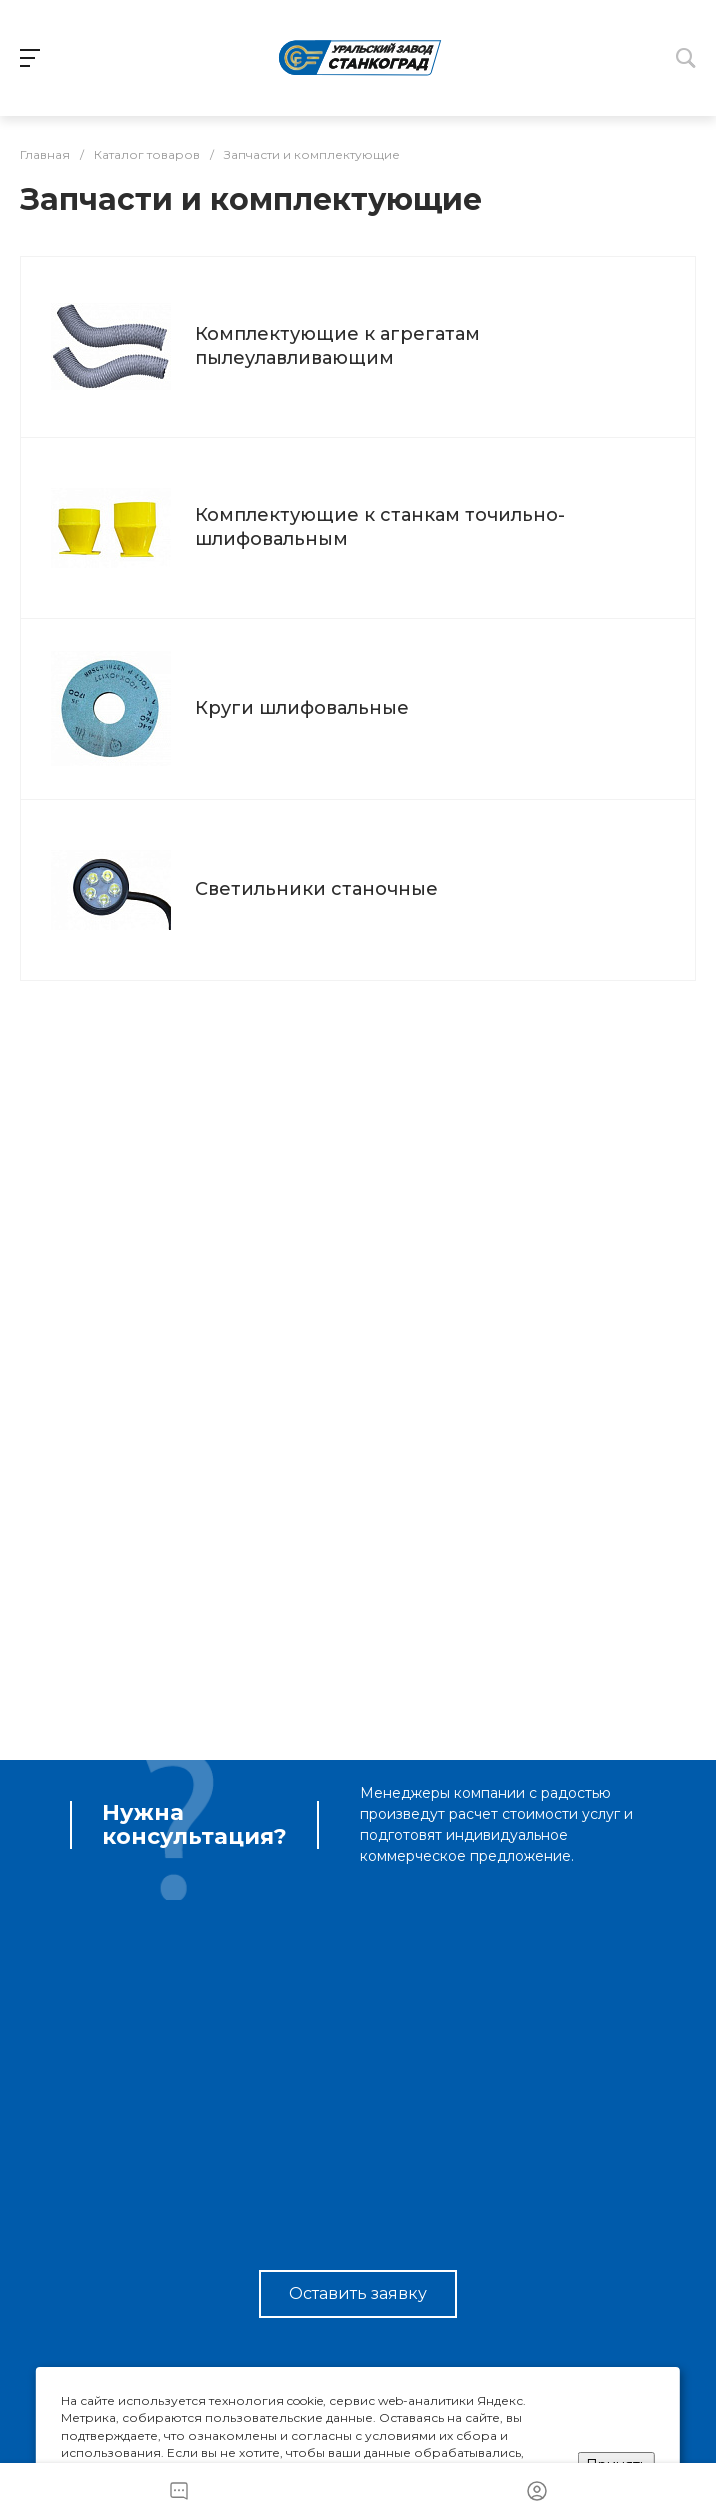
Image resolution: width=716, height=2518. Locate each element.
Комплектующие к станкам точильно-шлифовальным (380, 526)
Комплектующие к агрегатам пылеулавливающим (337, 345)
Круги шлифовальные (302, 708)
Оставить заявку (358, 2293)
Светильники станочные (316, 889)
